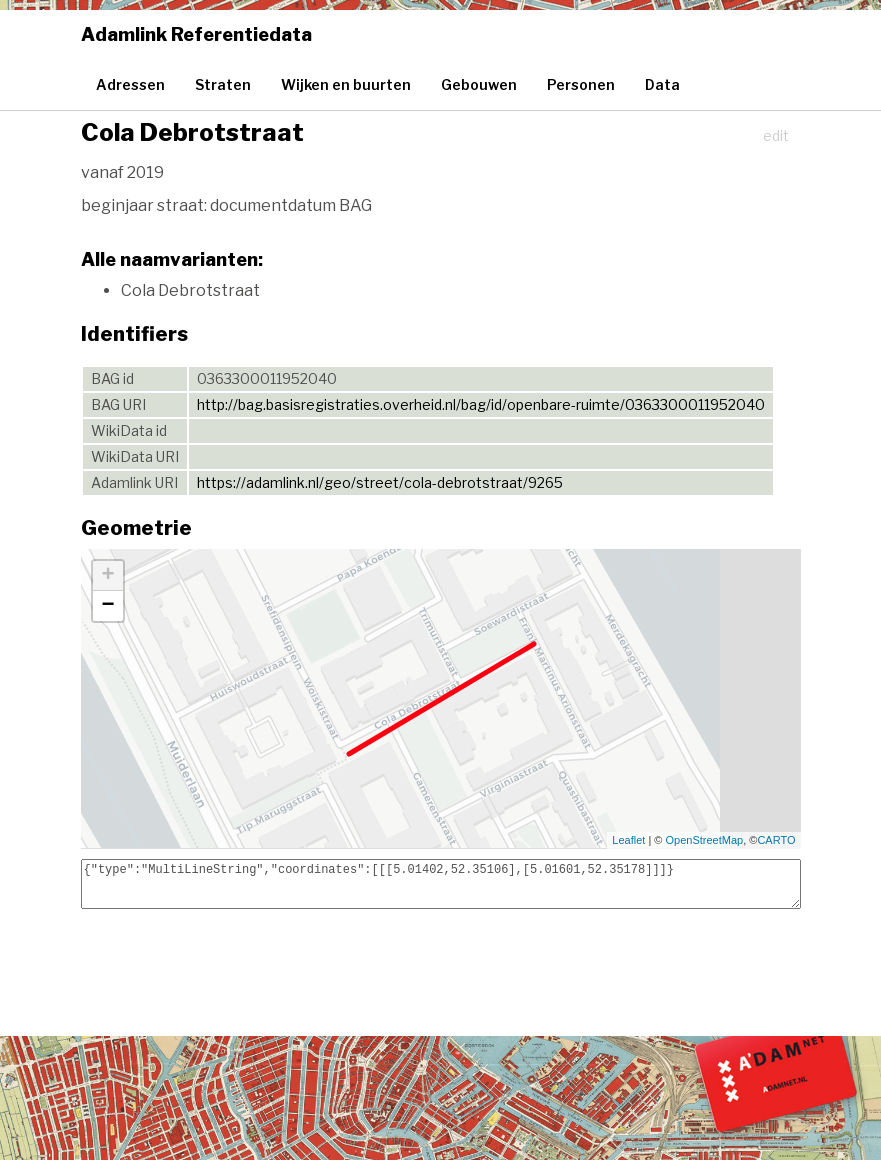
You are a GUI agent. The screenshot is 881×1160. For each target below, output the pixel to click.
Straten (223, 84)
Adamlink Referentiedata (196, 34)
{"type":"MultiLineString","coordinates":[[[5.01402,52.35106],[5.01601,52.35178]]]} (441, 884)
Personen (581, 84)
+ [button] (107, 576)
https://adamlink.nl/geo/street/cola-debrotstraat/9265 (380, 482)
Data (662, 84)
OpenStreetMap (705, 840)
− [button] (107, 606)
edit (776, 135)
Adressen (130, 84)
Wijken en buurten (346, 84)
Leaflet (628, 840)
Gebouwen (479, 84)
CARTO (776, 840)
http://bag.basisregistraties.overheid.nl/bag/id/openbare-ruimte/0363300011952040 (481, 404)
